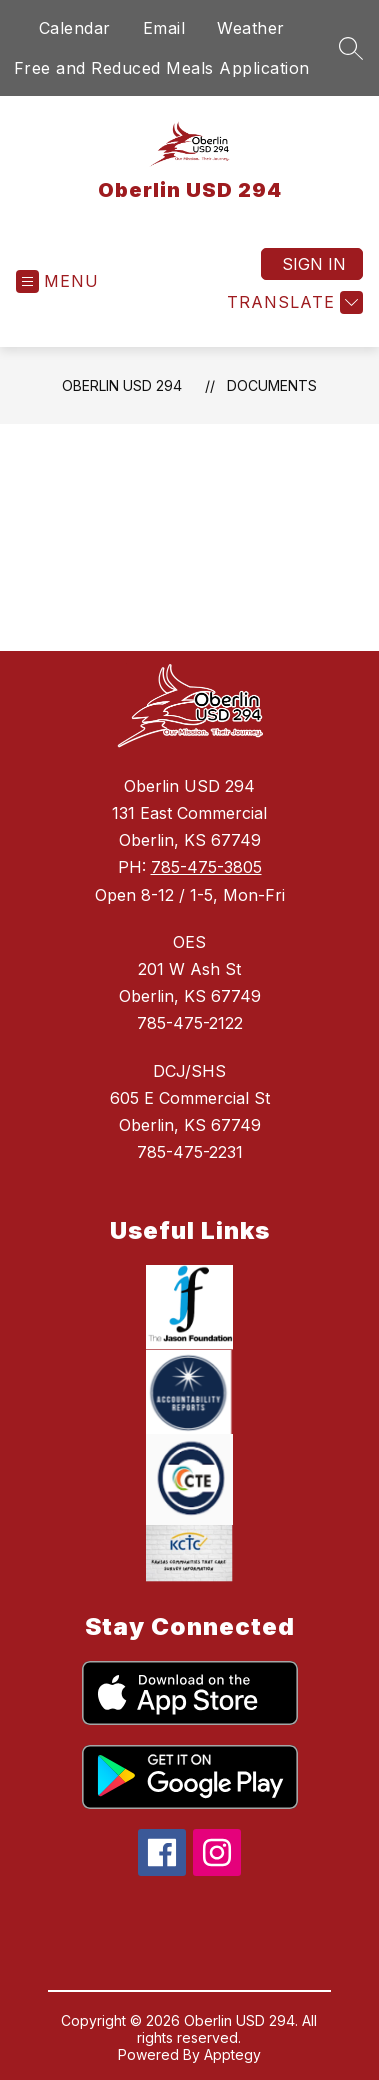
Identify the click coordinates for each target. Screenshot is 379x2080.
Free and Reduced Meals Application (162, 68)
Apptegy (232, 2054)
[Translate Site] (292, 302)
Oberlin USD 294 (122, 385)
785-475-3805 (206, 867)
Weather (251, 28)
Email (164, 28)
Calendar (75, 28)
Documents (272, 385)
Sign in (314, 264)
